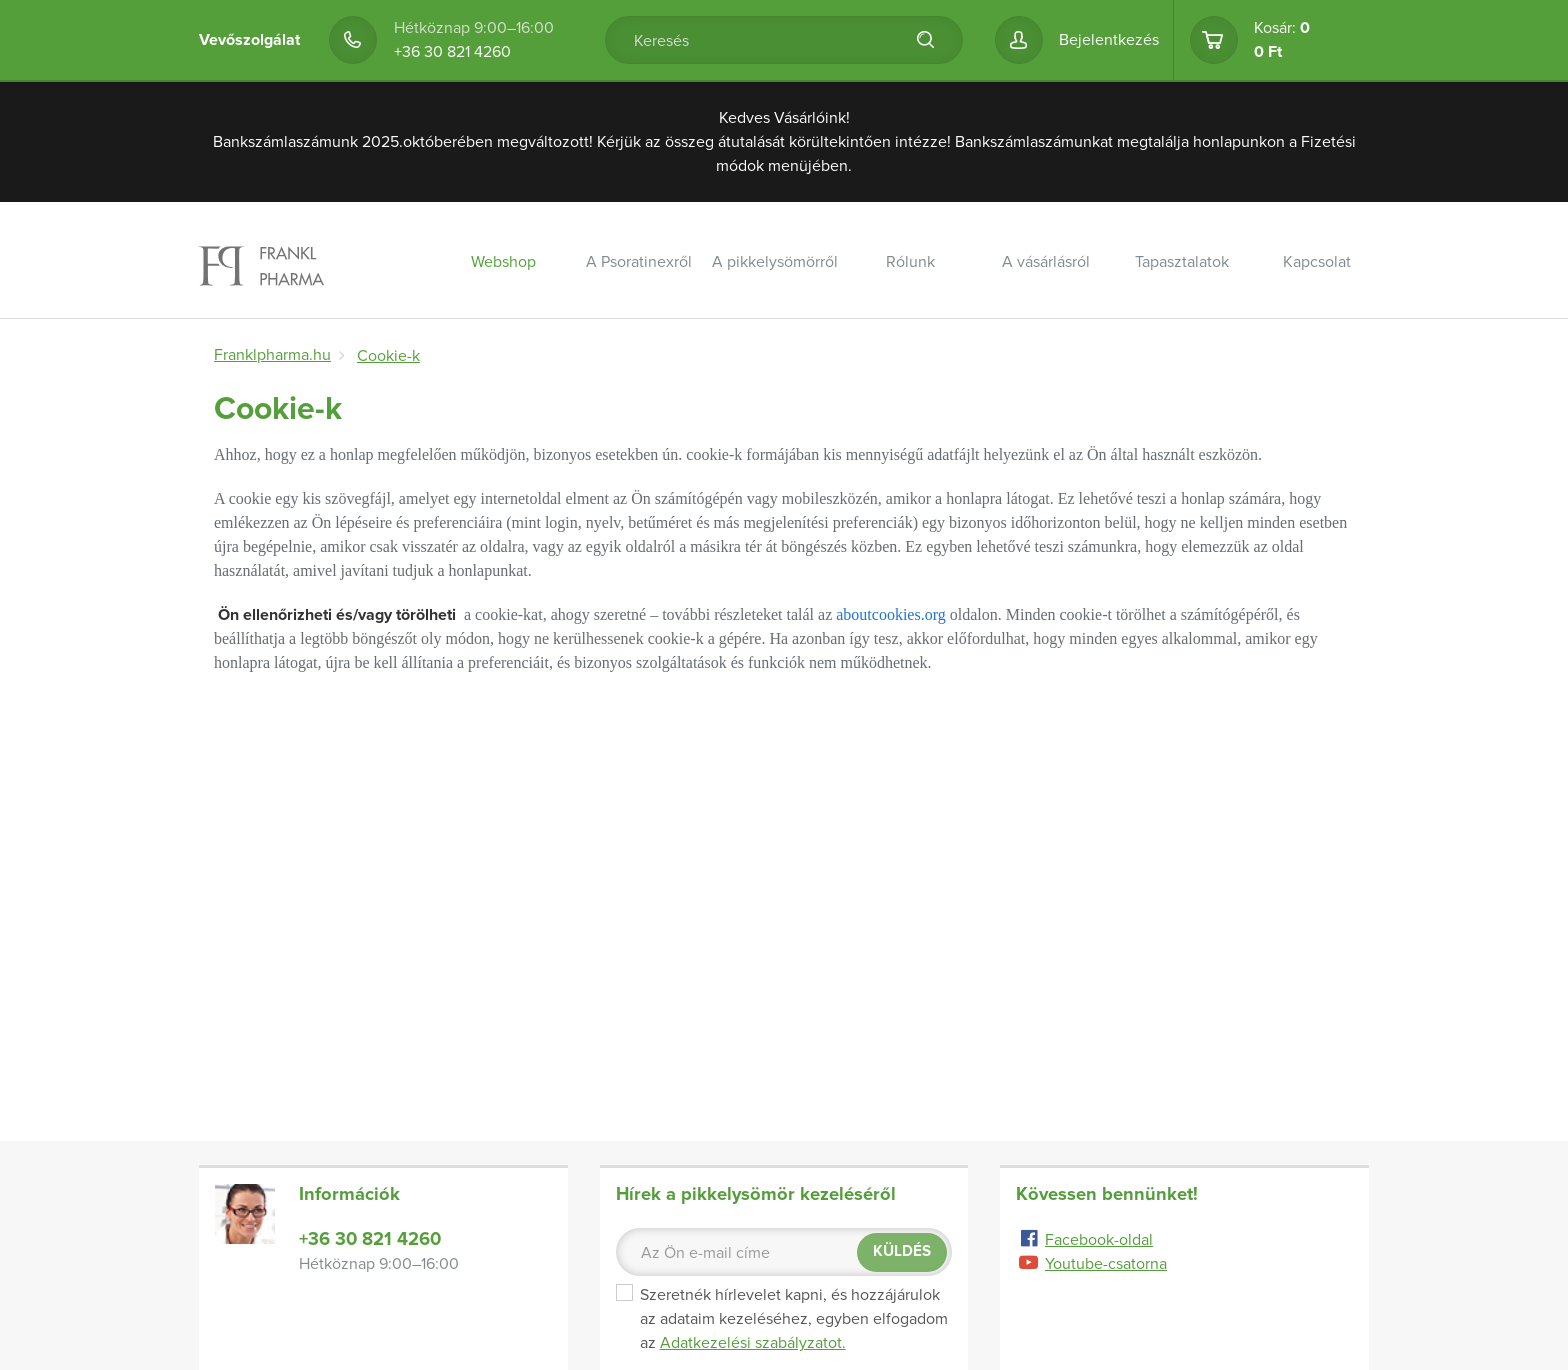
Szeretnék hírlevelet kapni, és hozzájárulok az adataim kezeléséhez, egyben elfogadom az (782, 1319)
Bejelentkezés (1109, 40)
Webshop (503, 262)
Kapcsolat (1317, 262)
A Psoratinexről (639, 262)
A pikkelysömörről (775, 262)
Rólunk (910, 262)
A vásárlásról (1046, 262)
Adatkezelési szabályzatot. (753, 1343)
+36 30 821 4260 (452, 52)
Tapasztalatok (1182, 262)
